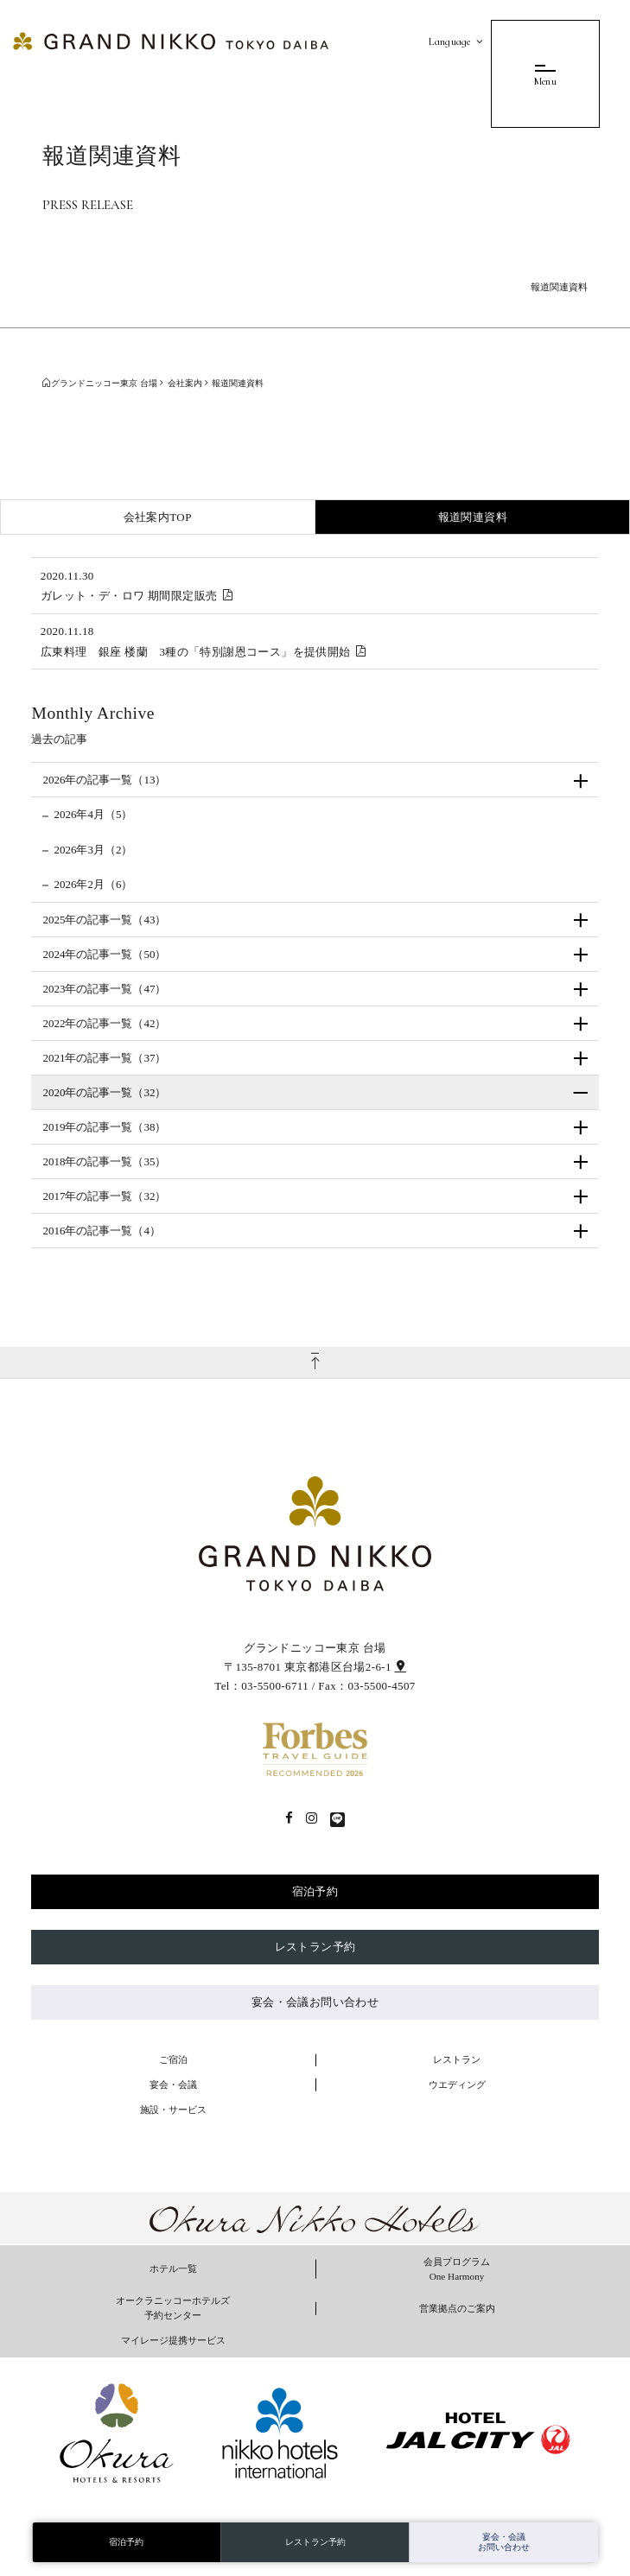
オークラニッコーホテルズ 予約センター (173, 2307)
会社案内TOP (158, 517)
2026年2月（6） (93, 884)
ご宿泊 (173, 2059)
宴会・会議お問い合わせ (315, 2001)
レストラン (456, 2059)
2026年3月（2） (93, 849)
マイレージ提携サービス (173, 2340)
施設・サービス (173, 2109)
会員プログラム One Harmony (456, 2268)
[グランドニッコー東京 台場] (170, 40)
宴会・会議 (173, 2084)
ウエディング (457, 2084)
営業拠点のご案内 (457, 2308)
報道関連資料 (472, 517)
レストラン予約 (315, 1946)
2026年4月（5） (93, 814)
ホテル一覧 (173, 2268)
